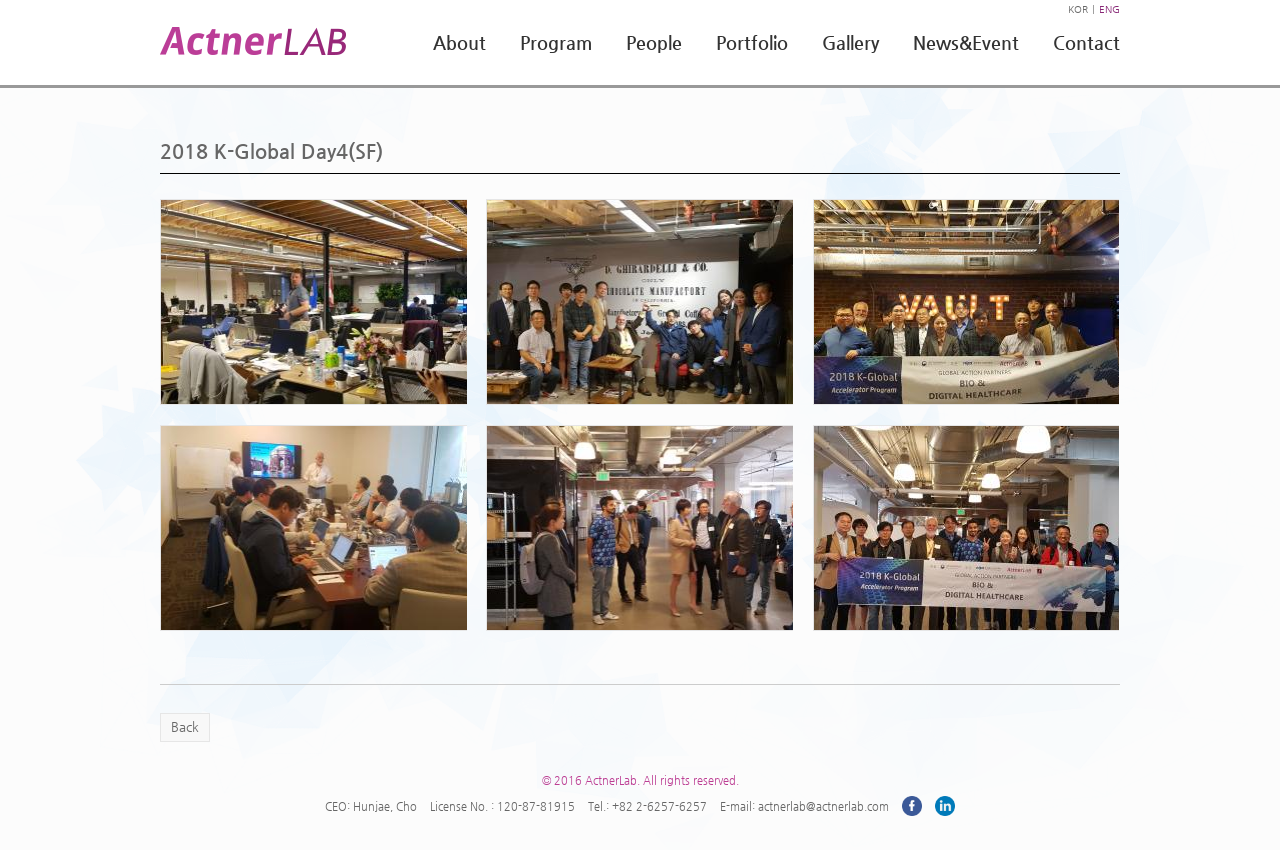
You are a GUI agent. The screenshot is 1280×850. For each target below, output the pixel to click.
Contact (1086, 42)
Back (185, 726)
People (654, 42)
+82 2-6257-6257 (659, 806)
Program (556, 42)
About (459, 42)
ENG (1109, 9)
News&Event (966, 42)
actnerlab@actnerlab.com (823, 806)
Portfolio (752, 42)
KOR (1078, 9)
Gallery (850, 42)
